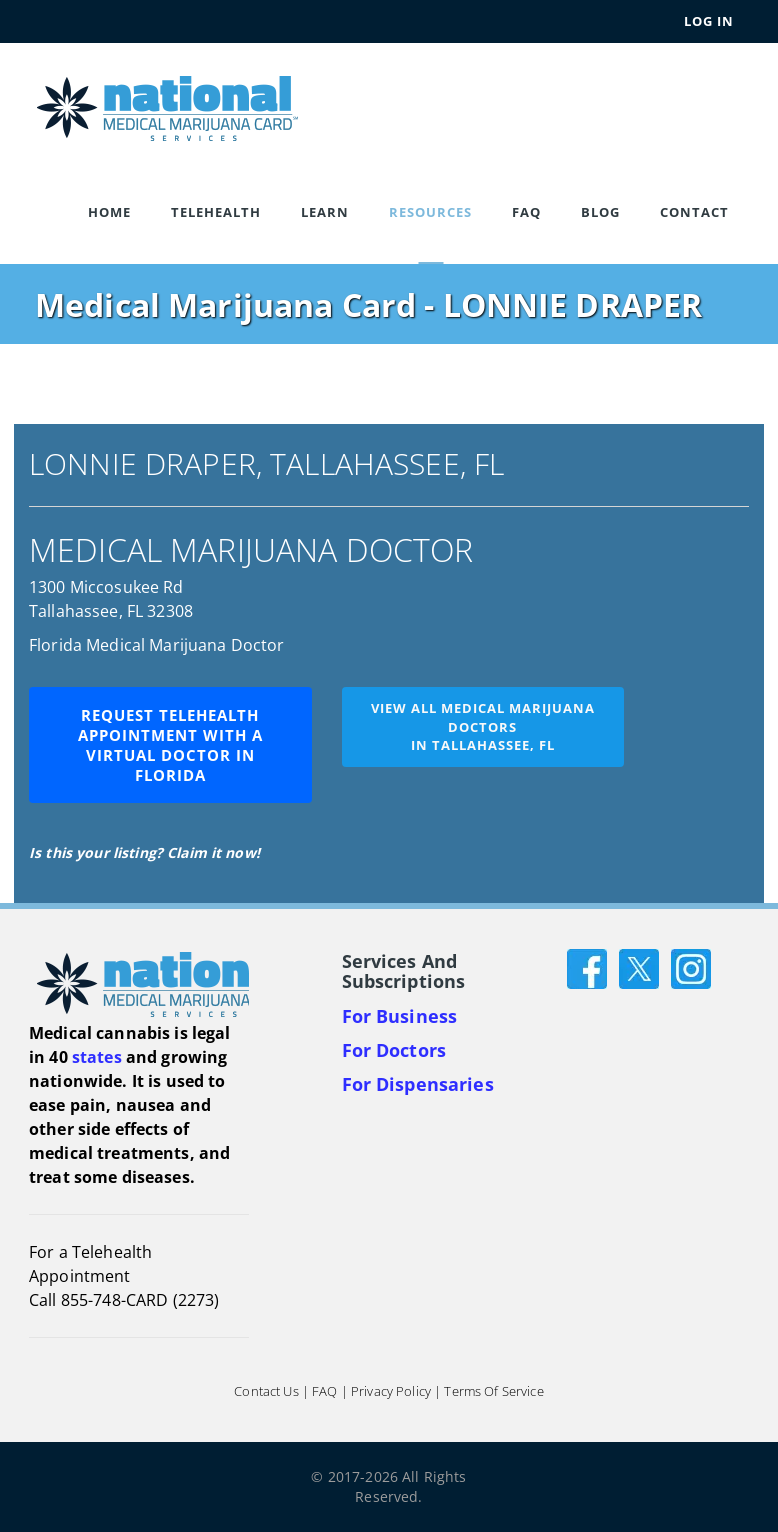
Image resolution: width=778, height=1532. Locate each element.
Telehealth (216, 212)
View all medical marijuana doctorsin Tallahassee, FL (483, 726)
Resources (430, 212)
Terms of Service (493, 1392)
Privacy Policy (391, 1392)
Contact (694, 212)
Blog (600, 212)
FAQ (526, 212)
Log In (709, 21)
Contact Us (266, 1392)
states (97, 1057)
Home (109, 212)
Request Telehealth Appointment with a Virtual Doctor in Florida (170, 745)
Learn (325, 212)
